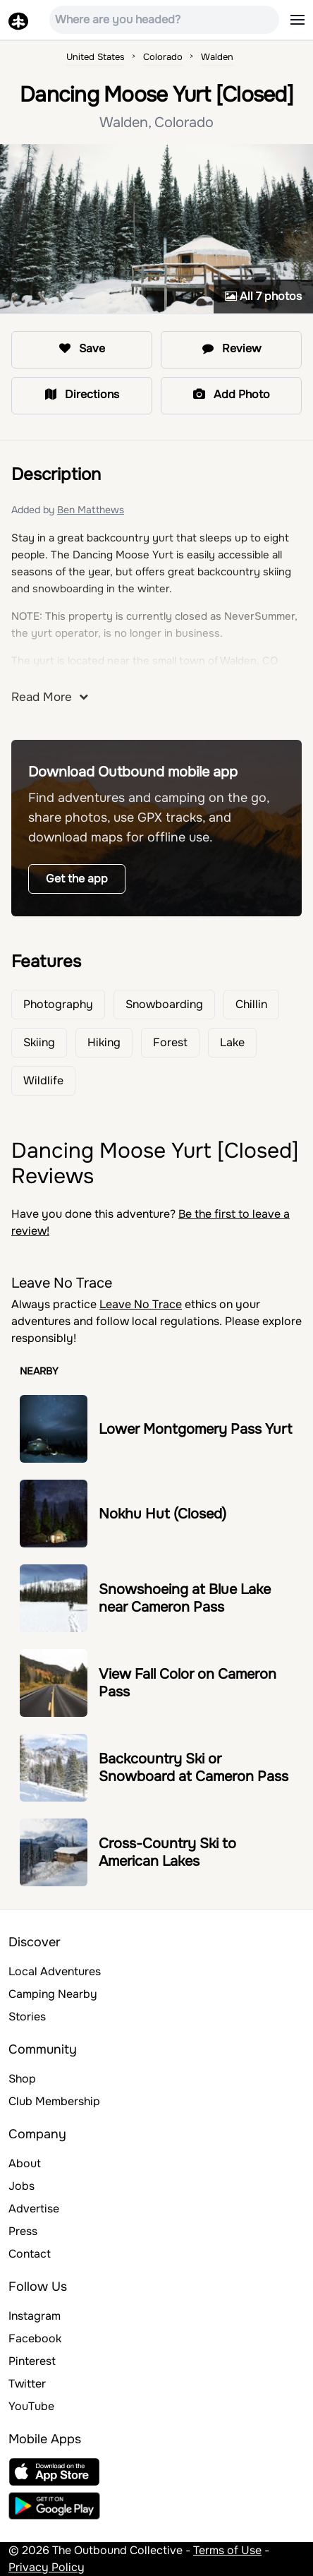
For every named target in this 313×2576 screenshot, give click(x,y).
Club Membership (54, 2101)
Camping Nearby (52, 1994)
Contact (29, 2253)
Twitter (27, 2383)
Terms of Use (227, 2550)
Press (22, 2231)
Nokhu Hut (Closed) (162, 1514)
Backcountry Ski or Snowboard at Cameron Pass (193, 1767)
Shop (22, 2078)
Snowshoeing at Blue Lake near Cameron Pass (185, 1598)
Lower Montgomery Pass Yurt (195, 1429)
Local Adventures (54, 1971)
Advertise (33, 2208)
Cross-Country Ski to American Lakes (167, 1852)
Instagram (34, 2315)
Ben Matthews (90, 509)
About (24, 2163)
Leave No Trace (140, 1304)
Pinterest (32, 2361)
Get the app (77, 878)
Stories (27, 2016)
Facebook (34, 2338)
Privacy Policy (46, 2567)
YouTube (31, 2406)
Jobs (21, 2186)
